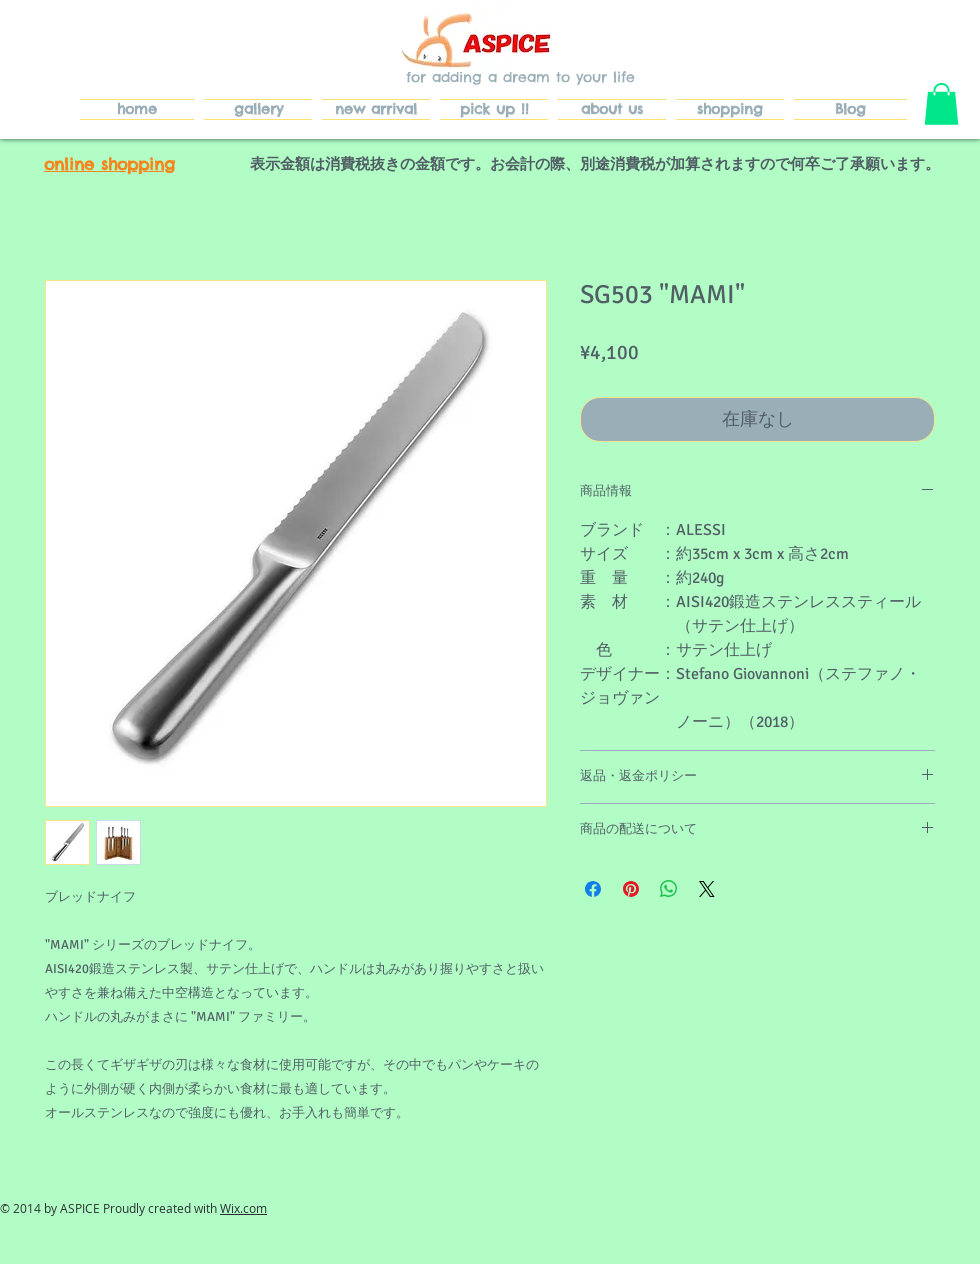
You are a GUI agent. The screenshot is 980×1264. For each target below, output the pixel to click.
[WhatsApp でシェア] (669, 889)
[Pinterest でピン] (631, 889)
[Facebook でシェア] (593, 889)
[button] (941, 104)
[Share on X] (707, 889)
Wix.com (243, 1208)
